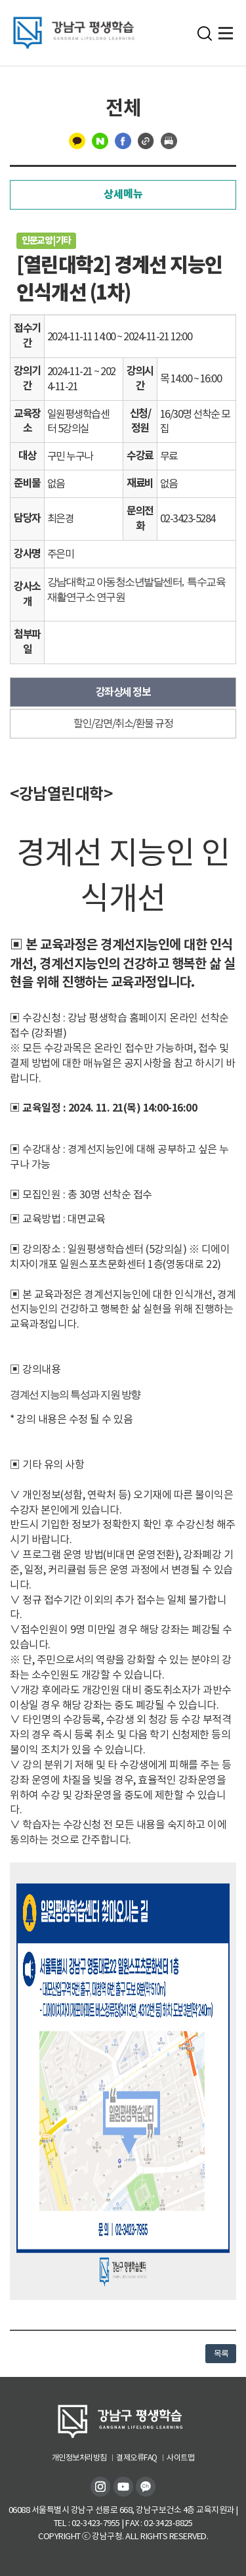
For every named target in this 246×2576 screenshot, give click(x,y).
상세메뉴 (123, 194)
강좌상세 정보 (123, 692)
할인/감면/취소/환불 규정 (123, 723)
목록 (221, 2353)
